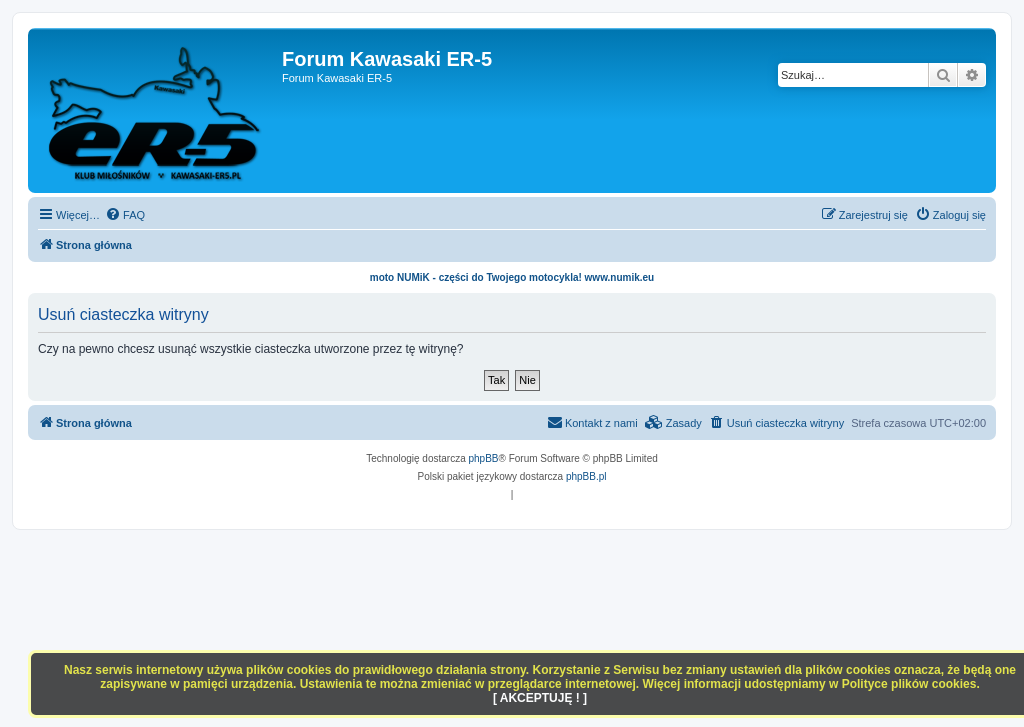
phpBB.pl (586, 476)
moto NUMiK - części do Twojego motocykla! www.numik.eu (512, 277)
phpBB (484, 458)
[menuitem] (125, 215)
